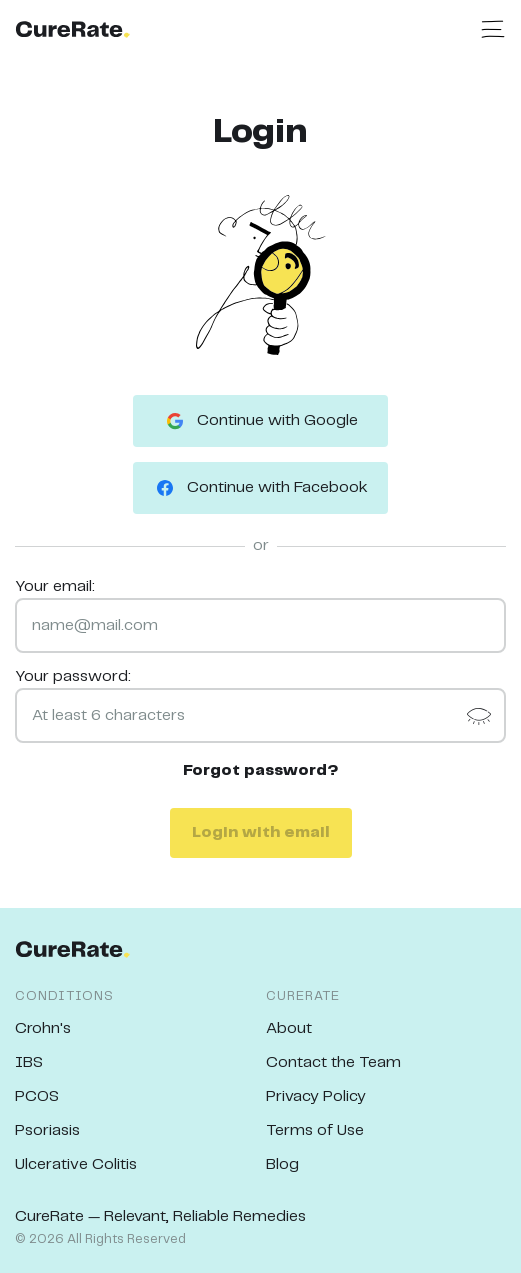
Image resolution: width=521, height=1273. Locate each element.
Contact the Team (333, 1062)
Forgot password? (261, 770)
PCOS (37, 1096)
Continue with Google (260, 421)
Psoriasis (47, 1130)
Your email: (55, 586)
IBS (29, 1062)
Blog (282, 1164)
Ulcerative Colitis (76, 1164)
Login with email (261, 832)
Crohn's (43, 1028)
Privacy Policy (316, 1096)
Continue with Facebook (260, 488)
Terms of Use (315, 1130)
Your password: (73, 676)
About (289, 1028)
